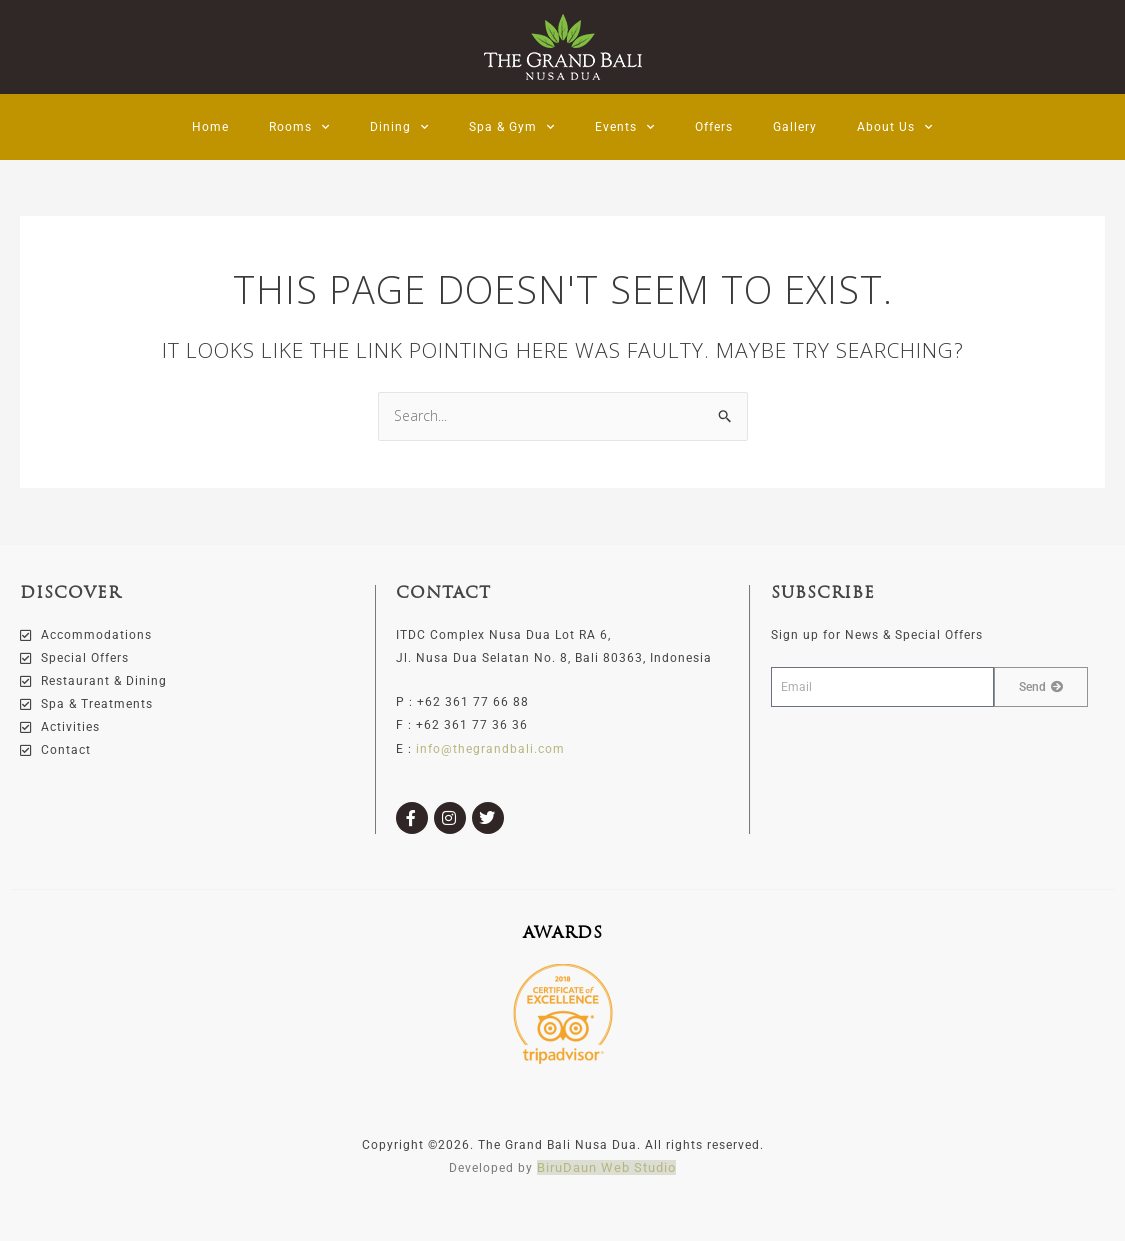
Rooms (299, 127)
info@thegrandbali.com (490, 748)
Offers (714, 127)
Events (625, 127)
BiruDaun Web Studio (606, 1167)
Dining (399, 127)
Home (210, 127)
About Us (895, 127)
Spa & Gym (512, 127)
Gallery (795, 127)
